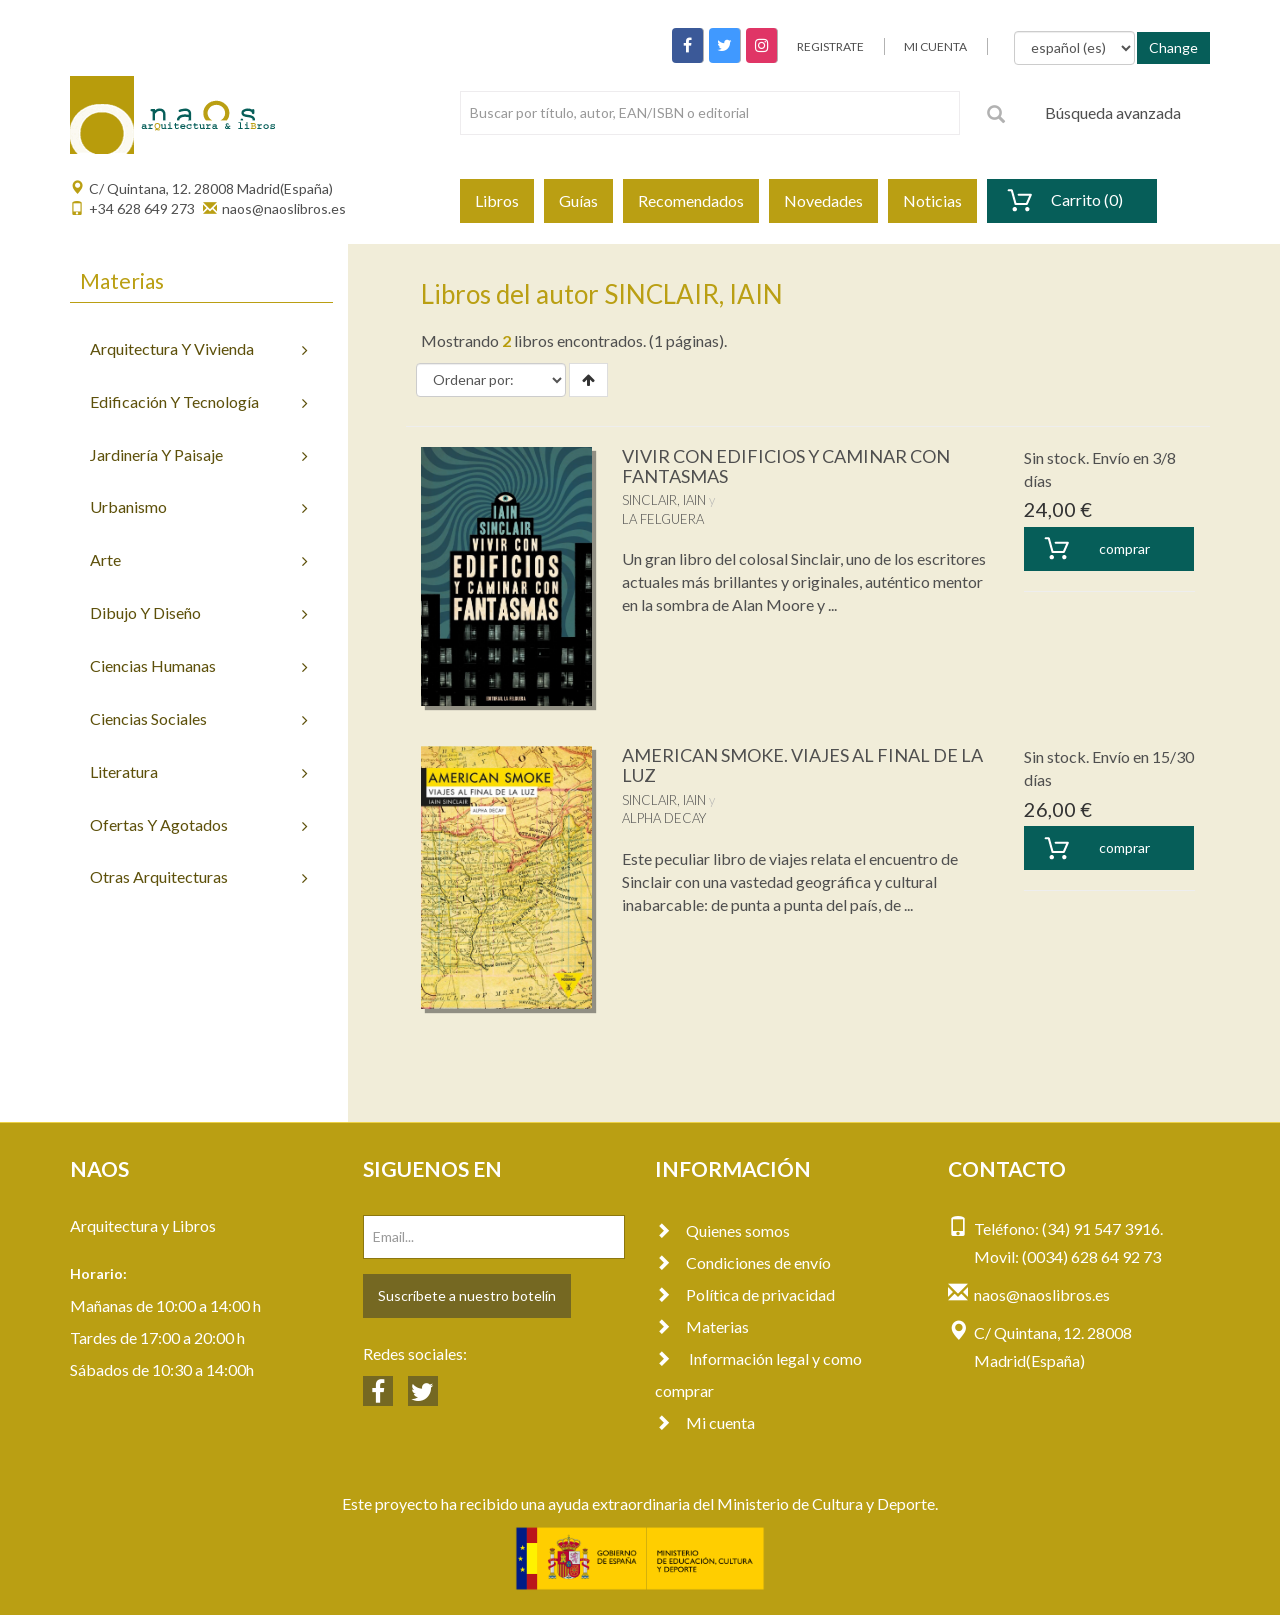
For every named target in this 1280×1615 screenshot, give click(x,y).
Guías (578, 200)
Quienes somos (722, 1230)
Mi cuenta (705, 1422)
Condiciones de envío (743, 1262)
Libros (497, 200)
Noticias (932, 200)
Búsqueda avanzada (1113, 112)
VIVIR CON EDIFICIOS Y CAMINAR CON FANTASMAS (786, 466)
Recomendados (691, 200)
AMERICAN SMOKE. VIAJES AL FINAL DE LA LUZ (802, 765)
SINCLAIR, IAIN (664, 500)
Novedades (823, 200)
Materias (702, 1326)
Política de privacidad (745, 1294)
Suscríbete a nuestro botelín (467, 1295)
